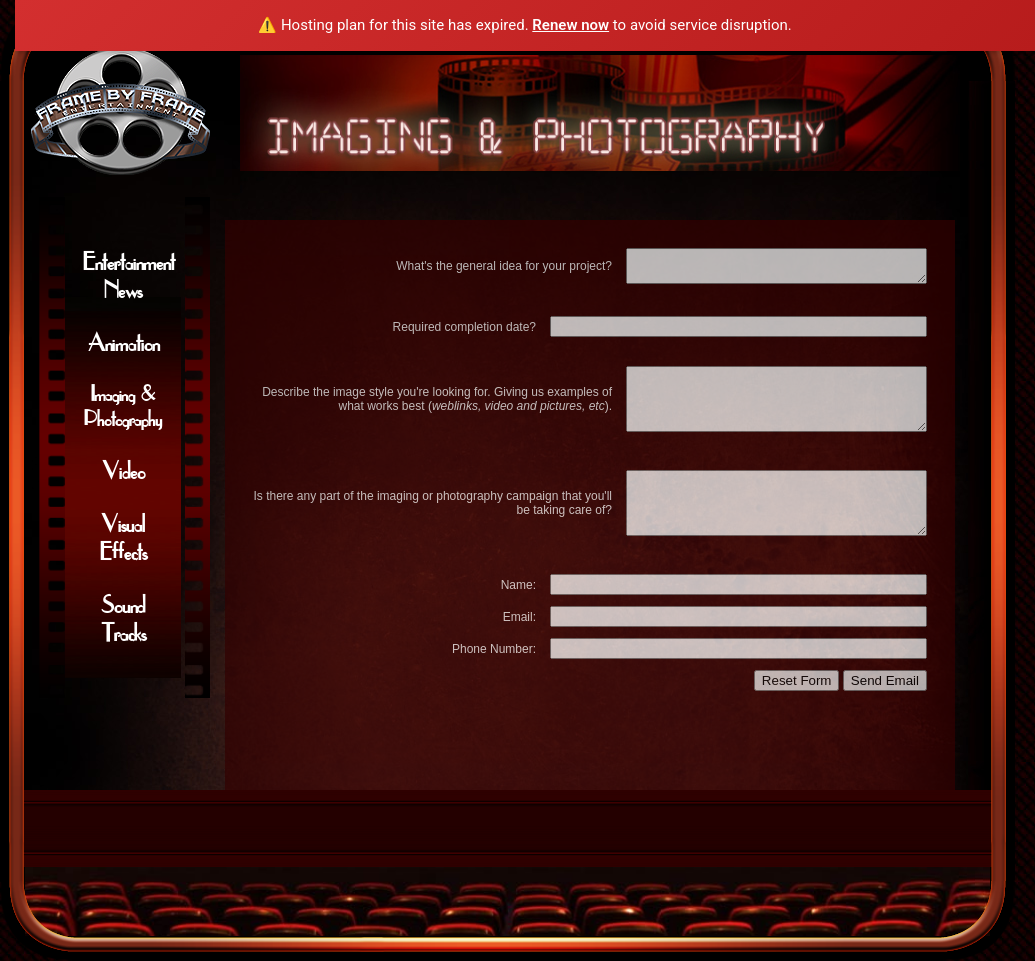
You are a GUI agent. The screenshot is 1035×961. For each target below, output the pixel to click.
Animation (123, 343)
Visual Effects (123, 538)
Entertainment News (129, 276)
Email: (519, 617)
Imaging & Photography (123, 406)
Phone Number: (494, 649)
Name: (518, 585)
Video (123, 471)
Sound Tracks (123, 619)
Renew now (570, 25)
